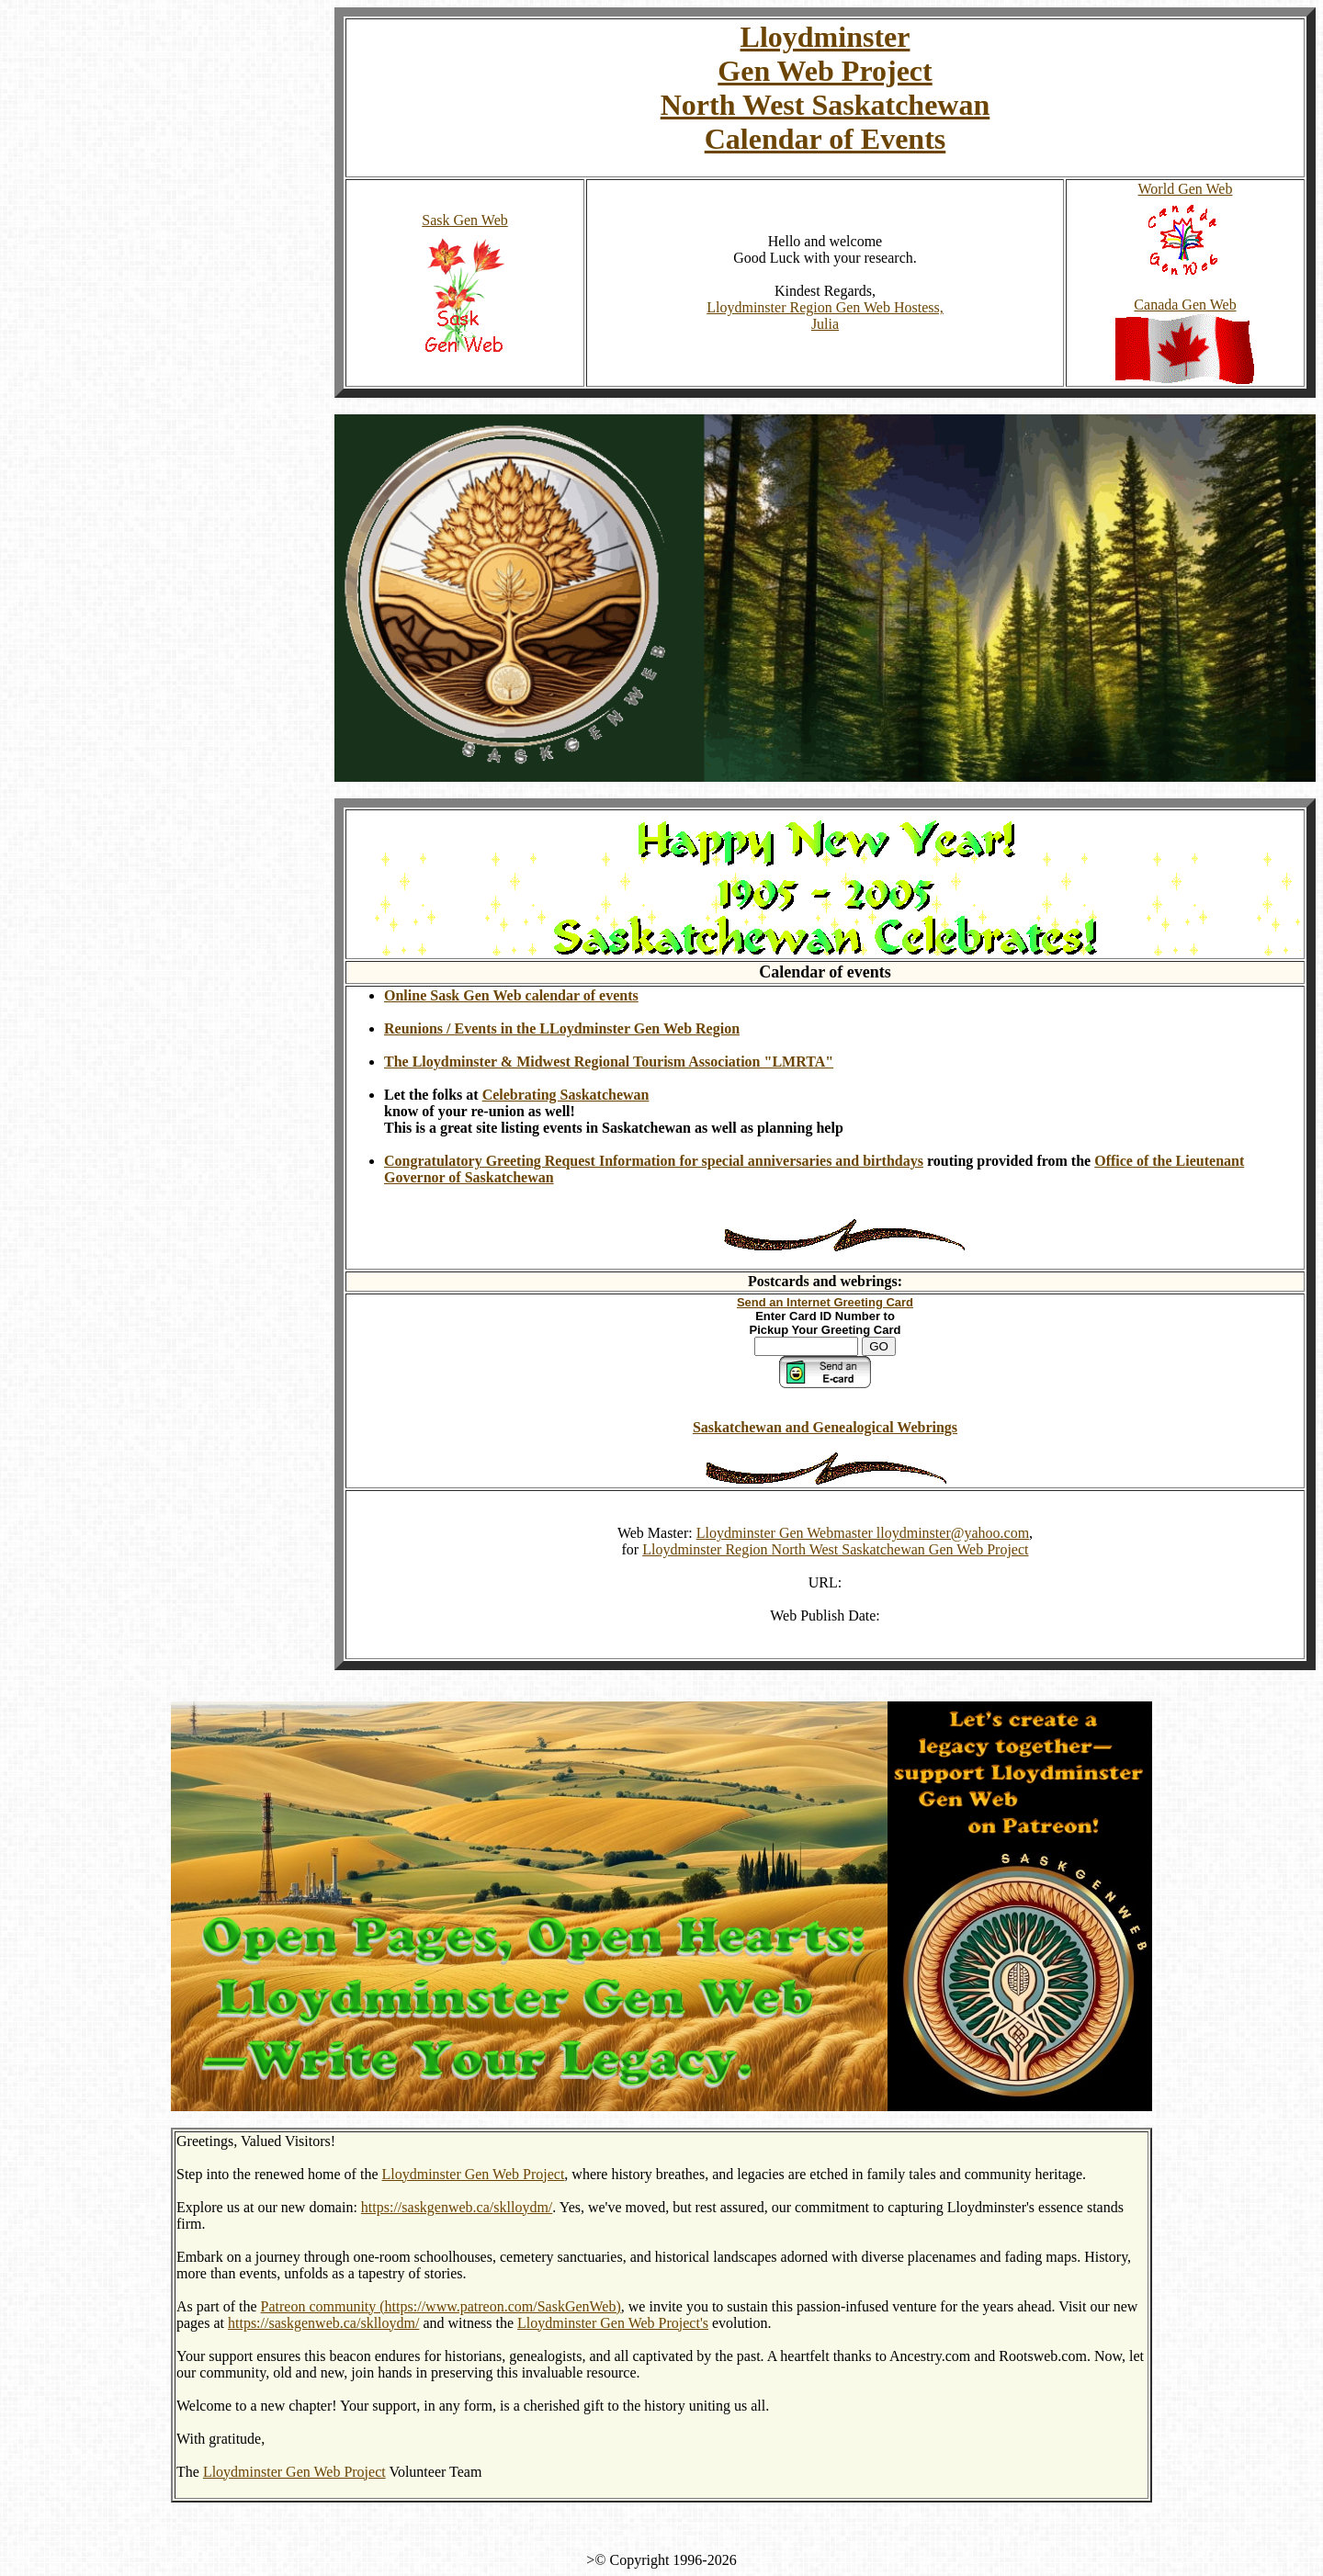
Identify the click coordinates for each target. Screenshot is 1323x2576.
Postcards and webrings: (825, 1281)
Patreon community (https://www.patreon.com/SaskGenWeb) (441, 2306)
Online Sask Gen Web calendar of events (511, 995)
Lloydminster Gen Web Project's (612, 2323)
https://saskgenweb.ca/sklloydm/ (456, 2207)
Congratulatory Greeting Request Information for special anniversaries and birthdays (653, 1161)
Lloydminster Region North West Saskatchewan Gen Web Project (835, 1549)
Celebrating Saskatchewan (566, 1094)
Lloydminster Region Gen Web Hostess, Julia (825, 315)
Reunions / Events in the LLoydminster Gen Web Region (562, 1028)
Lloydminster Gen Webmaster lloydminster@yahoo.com (862, 1533)
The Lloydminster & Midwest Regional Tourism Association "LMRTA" (608, 1061)
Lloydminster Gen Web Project (473, 2174)
